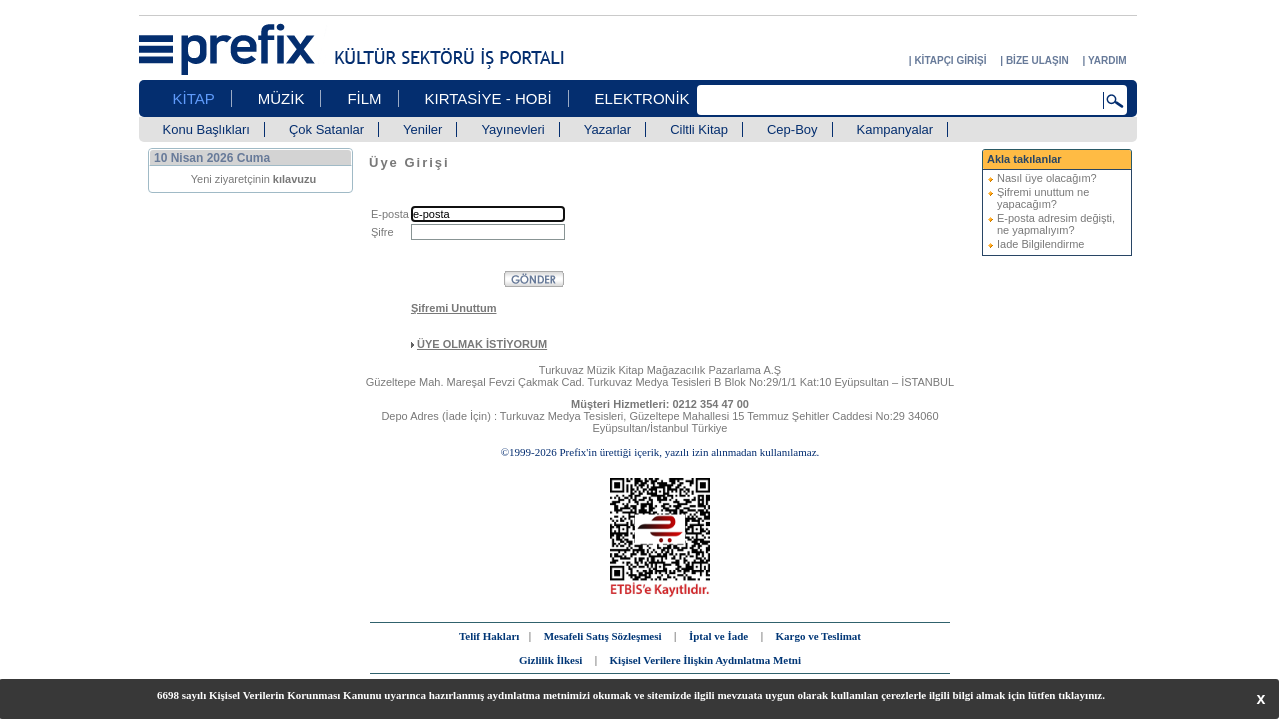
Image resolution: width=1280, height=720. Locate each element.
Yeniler (422, 129)
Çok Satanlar (326, 129)
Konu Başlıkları (206, 129)
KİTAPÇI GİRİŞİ (950, 60)
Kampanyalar (895, 129)
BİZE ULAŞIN (1037, 60)
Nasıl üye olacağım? (1047, 178)
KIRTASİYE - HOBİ (488, 98)
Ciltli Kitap (699, 129)
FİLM (364, 98)
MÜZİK (281, 98)
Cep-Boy (792, 129)
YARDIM (1107, 60)
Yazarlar (607, 129)
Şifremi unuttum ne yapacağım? (1043, 198)
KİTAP (194, 98)
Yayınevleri (512, 129)
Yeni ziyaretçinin (254, 179)
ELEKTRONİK (642, 98)
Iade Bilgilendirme (1040, 244)
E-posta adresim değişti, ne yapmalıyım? (1056, 224)
